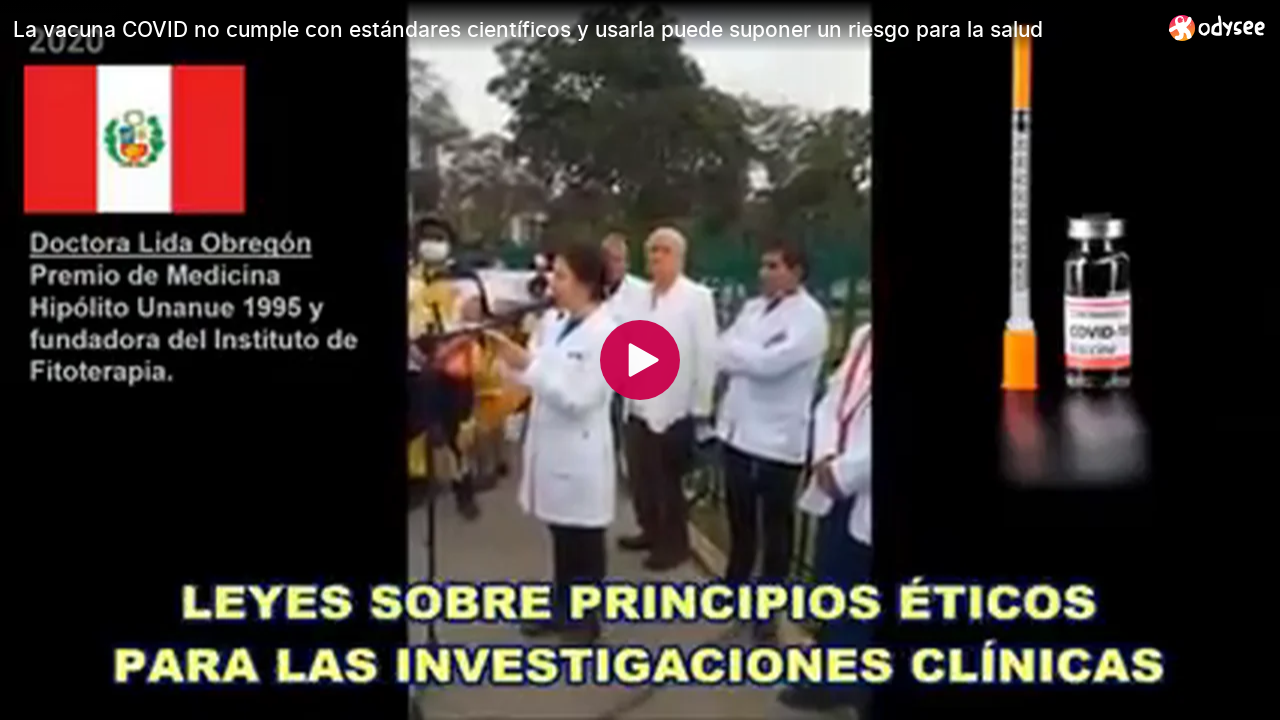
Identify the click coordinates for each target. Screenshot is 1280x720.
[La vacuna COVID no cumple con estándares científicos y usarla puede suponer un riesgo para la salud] (583, 29)
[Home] (1217, 27)
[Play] (640, 360)
